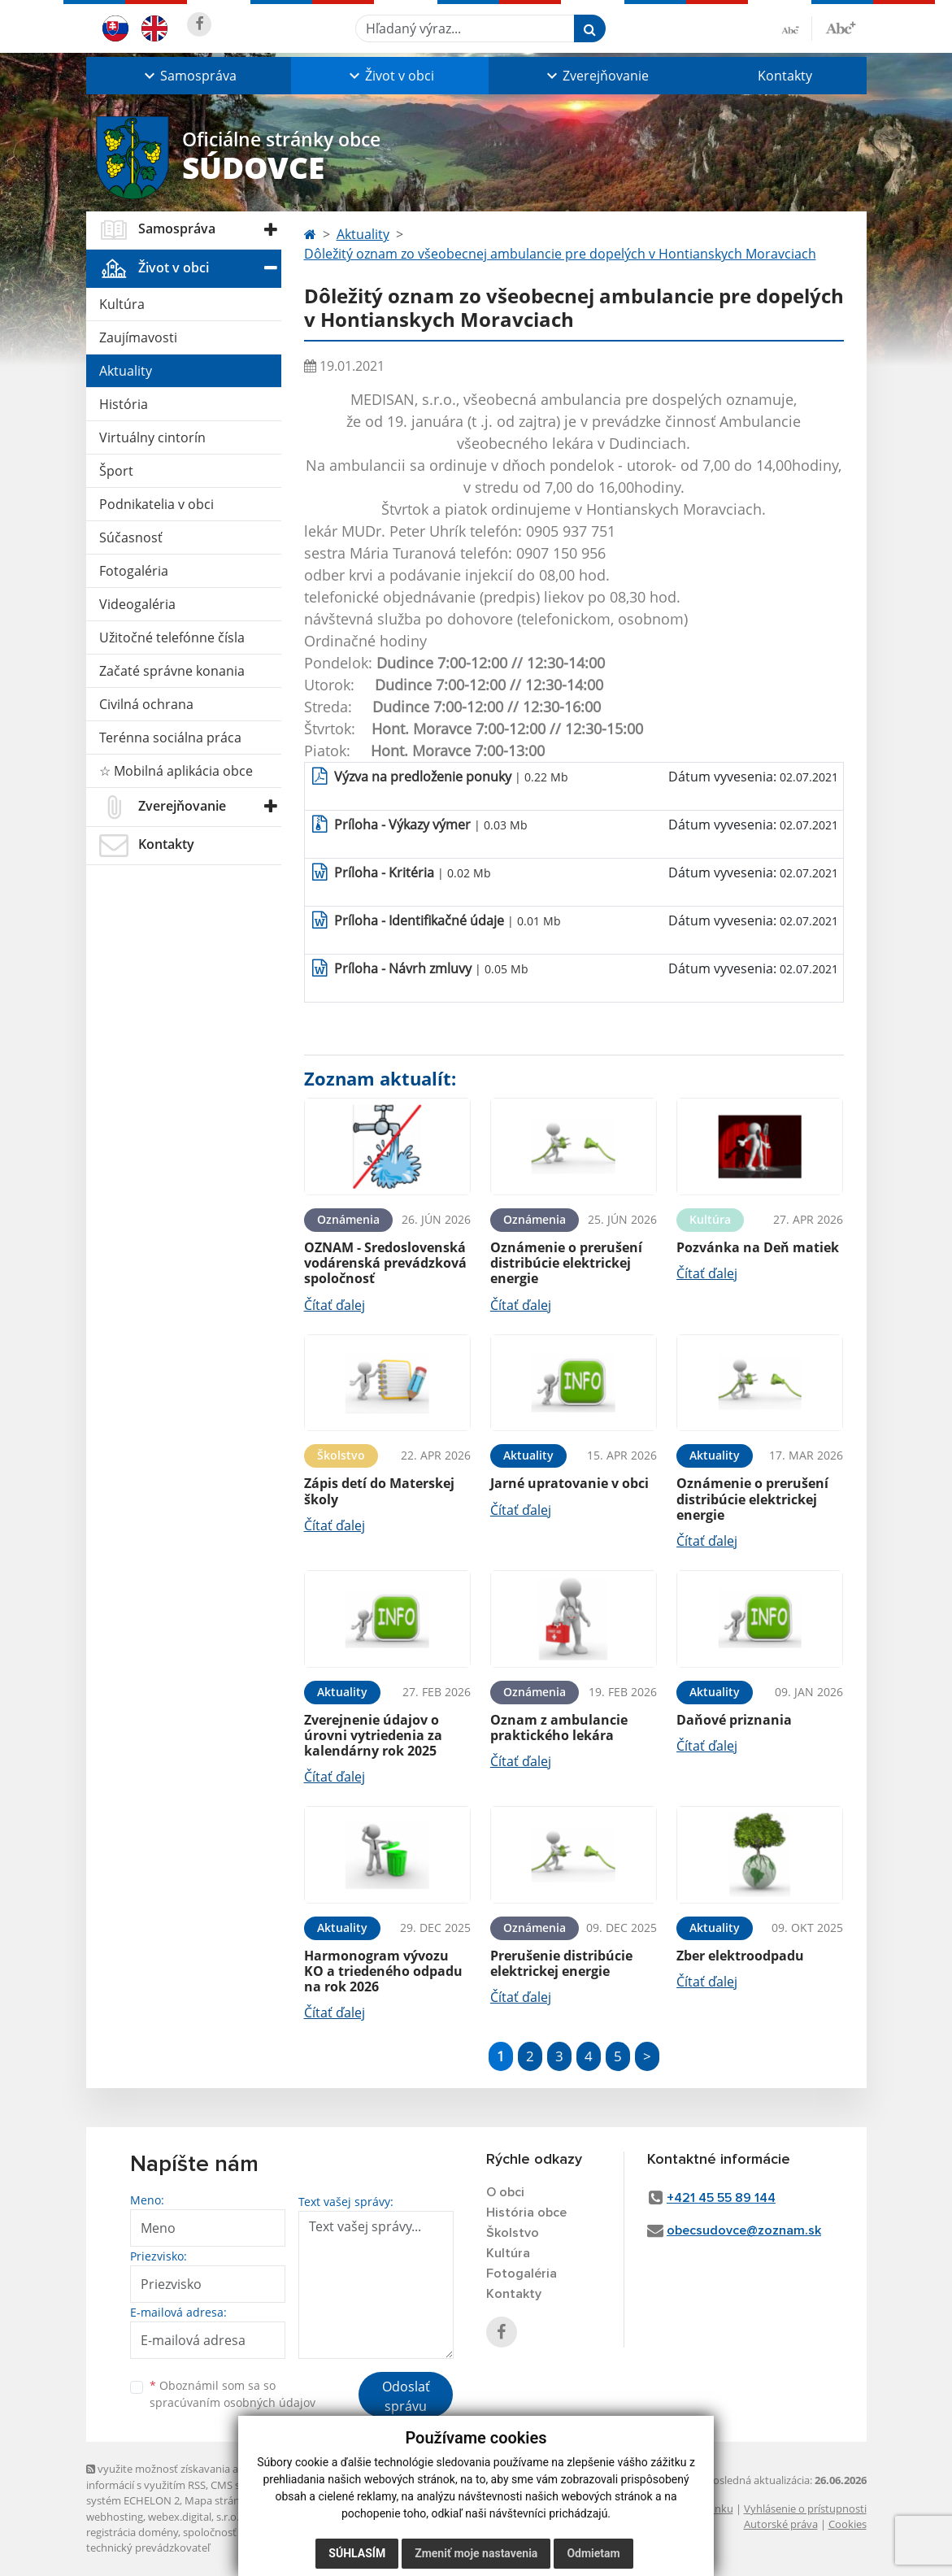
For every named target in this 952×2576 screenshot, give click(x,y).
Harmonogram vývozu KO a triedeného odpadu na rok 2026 (383, 1971)
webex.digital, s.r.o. (193, 2516)
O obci (505, 2192)
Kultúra (122, 304)
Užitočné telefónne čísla (172, 637)
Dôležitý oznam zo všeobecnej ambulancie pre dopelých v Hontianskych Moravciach (560, 254)
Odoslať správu (406, 2396)
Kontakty (785, 76)
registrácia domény (132, 2532)
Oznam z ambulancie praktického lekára (559, 1727)
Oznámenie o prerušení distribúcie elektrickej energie (566, 1262)
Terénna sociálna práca (170, 737)
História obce (526, 2212)
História (123, 404)
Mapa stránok (218, 2500)
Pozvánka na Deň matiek (757, 1247)
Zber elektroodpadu (740, 1956)
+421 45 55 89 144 (721, 2197)
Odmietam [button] (593, 2553)
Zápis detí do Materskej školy (379, 1491)
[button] (188, 75)
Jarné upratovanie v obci (569, 1483)
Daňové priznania (734, 1720)
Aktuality (125, 371)
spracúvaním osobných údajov (232, 2402)
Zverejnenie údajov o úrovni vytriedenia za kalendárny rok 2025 (373, 1735)
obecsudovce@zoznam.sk (744, 2230)
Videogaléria (137, 604)
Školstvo (512, 2232)
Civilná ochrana (146, 704)
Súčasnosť (131, 537)
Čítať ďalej (334, 1305)
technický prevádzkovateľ (148, 2547)
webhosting (114, 2516)
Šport (116, 471)
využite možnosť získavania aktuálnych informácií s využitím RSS (186, 2476)
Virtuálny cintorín (152, 437)
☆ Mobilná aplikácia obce (176, 771)
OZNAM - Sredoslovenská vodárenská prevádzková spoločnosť (385, 1262)
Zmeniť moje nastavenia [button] (476, 2553)
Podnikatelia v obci (156, 504)
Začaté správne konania (172, 671)
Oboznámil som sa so (232, 2394)
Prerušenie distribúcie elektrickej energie (561, 1963)
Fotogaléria (133, 571)
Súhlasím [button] (356, 2553)
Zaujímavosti (138, 337)
